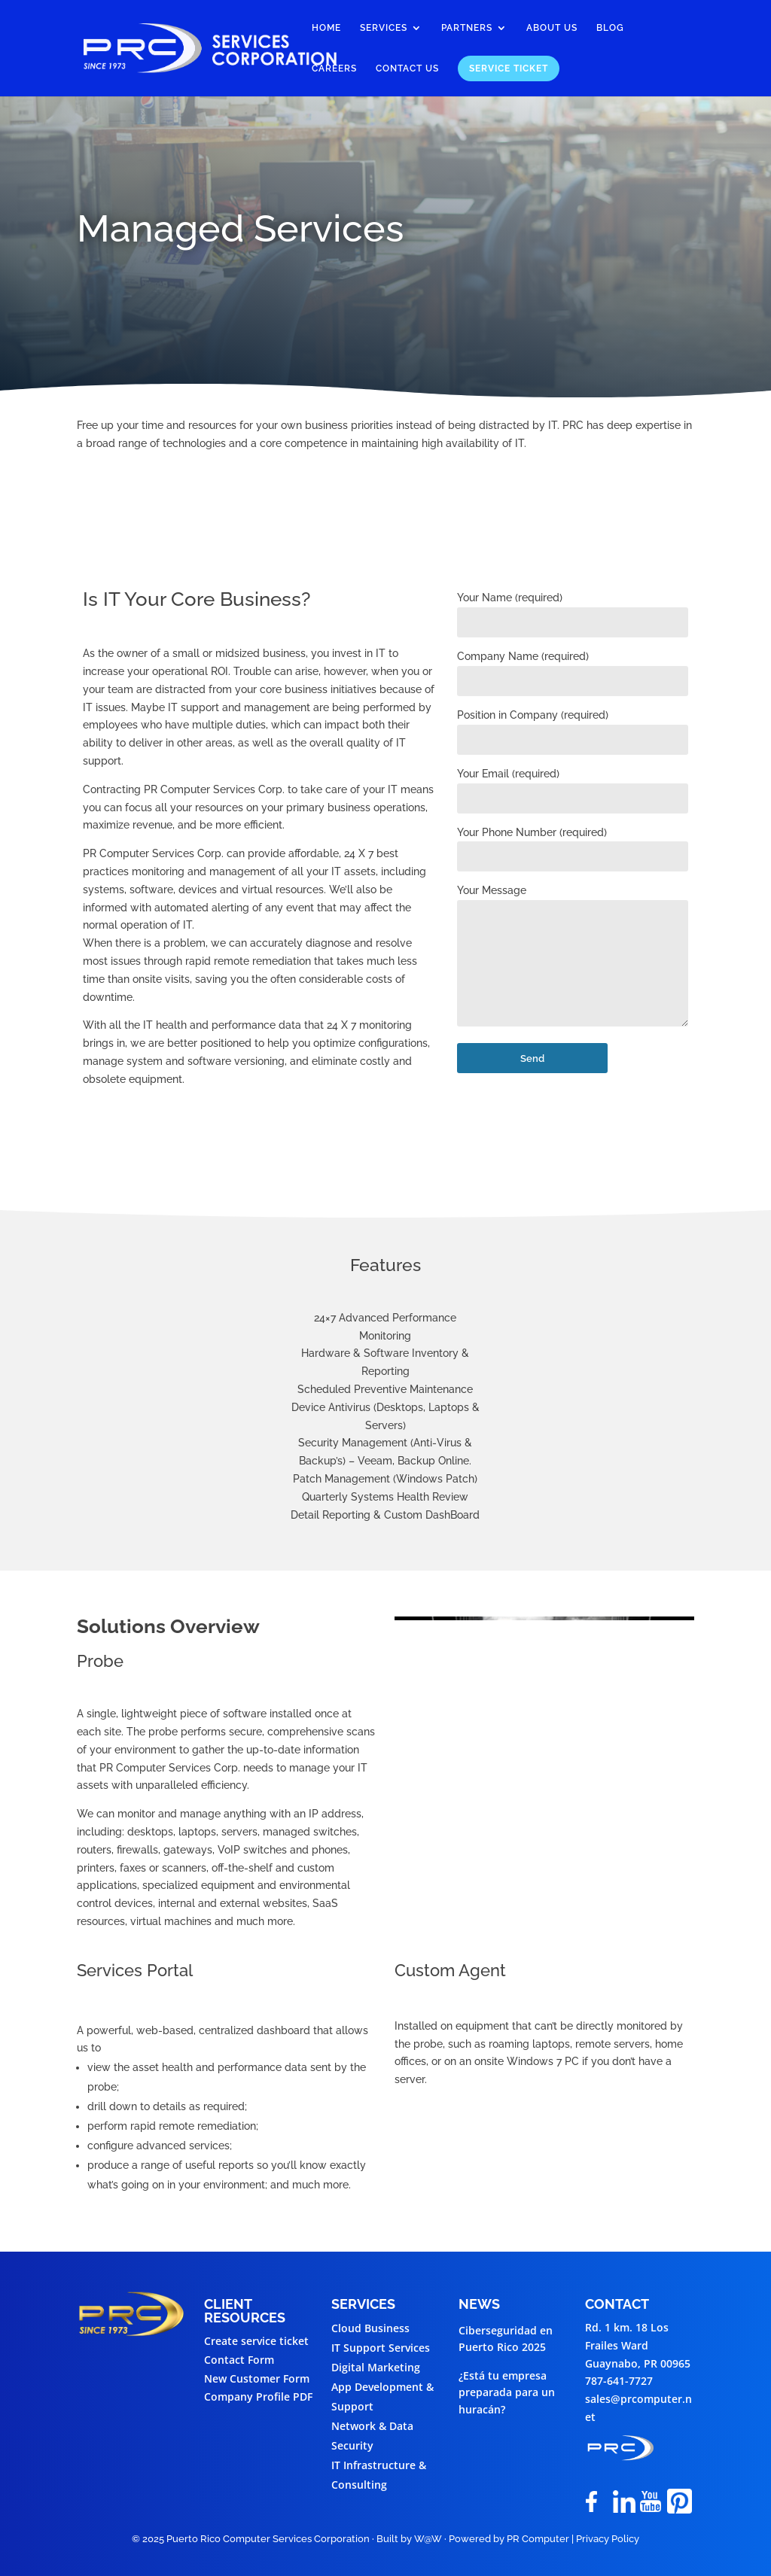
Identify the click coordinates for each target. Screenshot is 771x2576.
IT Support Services (380, 2347)
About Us (551, 28)
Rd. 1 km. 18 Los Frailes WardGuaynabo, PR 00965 (637, 2345)
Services (383, 28)
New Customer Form (256, 2378)
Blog (610, 28)
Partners (466, 28)
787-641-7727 (619, 2381)
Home (326, 28)
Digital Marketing (375, 2367)
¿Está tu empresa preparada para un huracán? (507, 2392)
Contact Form (239, 2359)
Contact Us (407, 68)
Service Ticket (508, 68)
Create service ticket (256, 2341)
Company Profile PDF (258, 2396)
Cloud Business (370, 2328)
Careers (334, 68)
